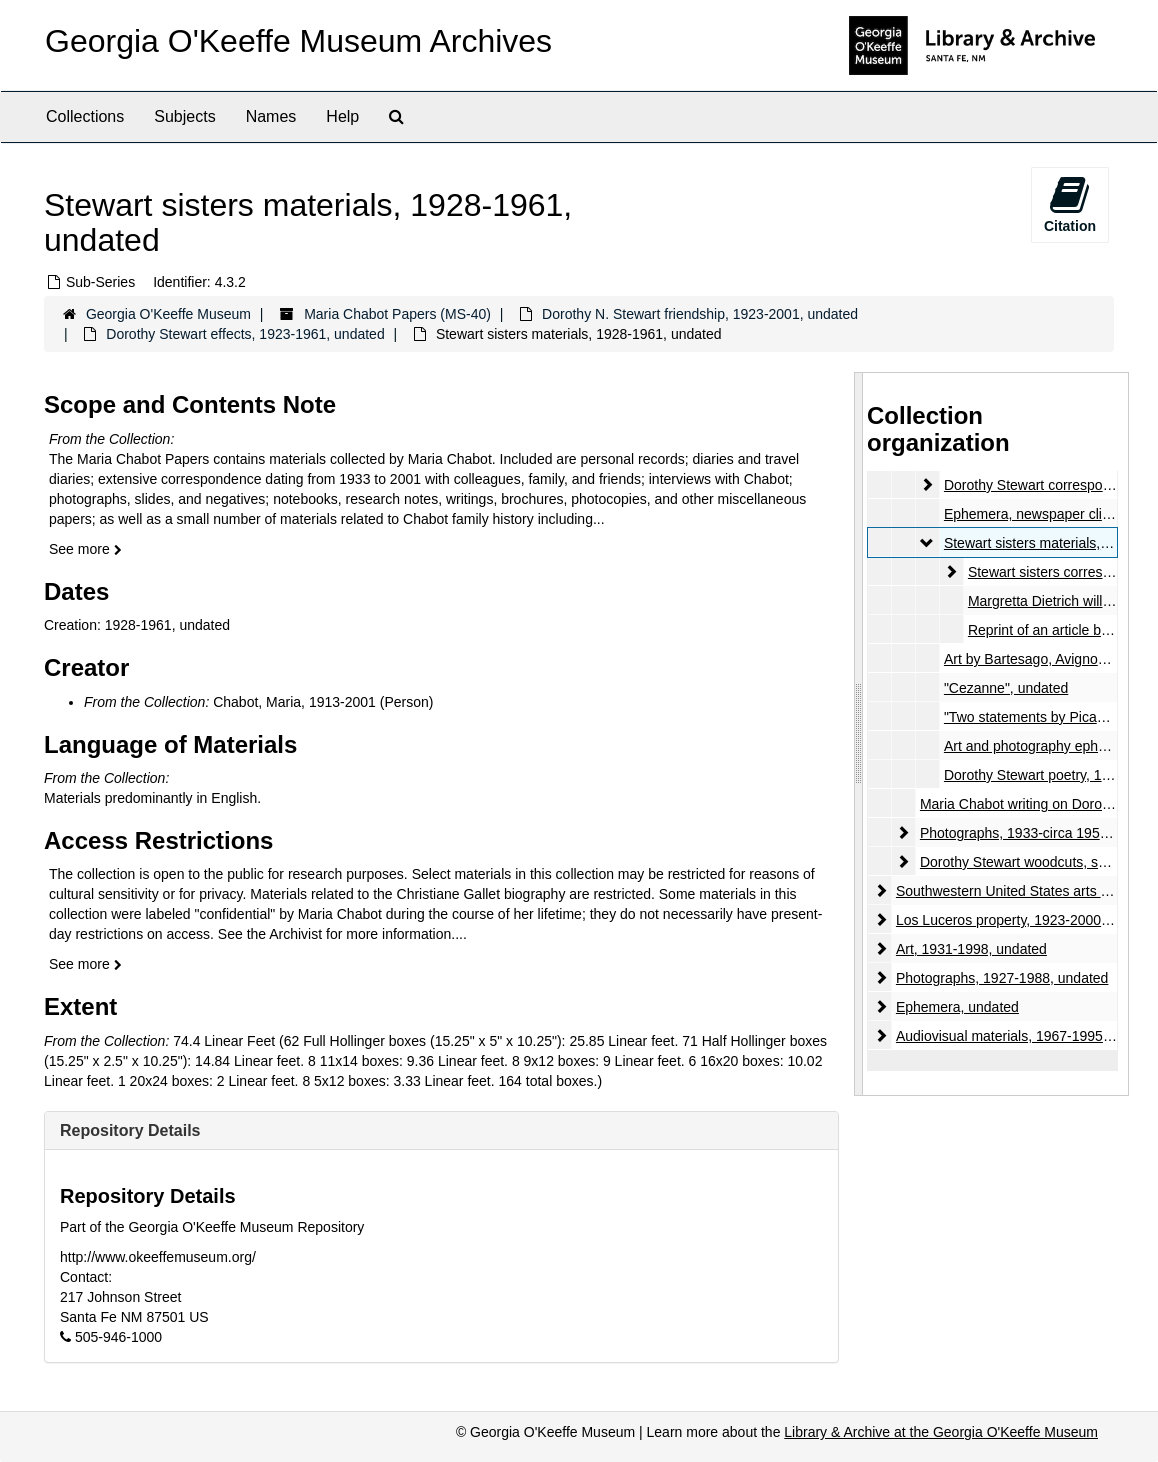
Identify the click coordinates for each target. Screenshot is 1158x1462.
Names (271, 116)
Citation (1070, 204)
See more (85, 549)
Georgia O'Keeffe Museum (168, 314)
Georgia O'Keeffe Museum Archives (298, 41)
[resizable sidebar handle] (859, 734)
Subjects (184, 116)
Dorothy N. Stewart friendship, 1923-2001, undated (700, 314)
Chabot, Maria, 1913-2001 (294, 702)
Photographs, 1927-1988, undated (1002, 978)
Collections (85, 116)
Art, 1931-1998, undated (971, 949)
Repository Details (130, 1130)
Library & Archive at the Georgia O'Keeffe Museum (941, 1432)
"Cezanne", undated (1006, 688)
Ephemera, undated (957, 1007)
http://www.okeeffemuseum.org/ (158, 1257)
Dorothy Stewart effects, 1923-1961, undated (245, 334)
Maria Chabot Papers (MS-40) (397, 314)
